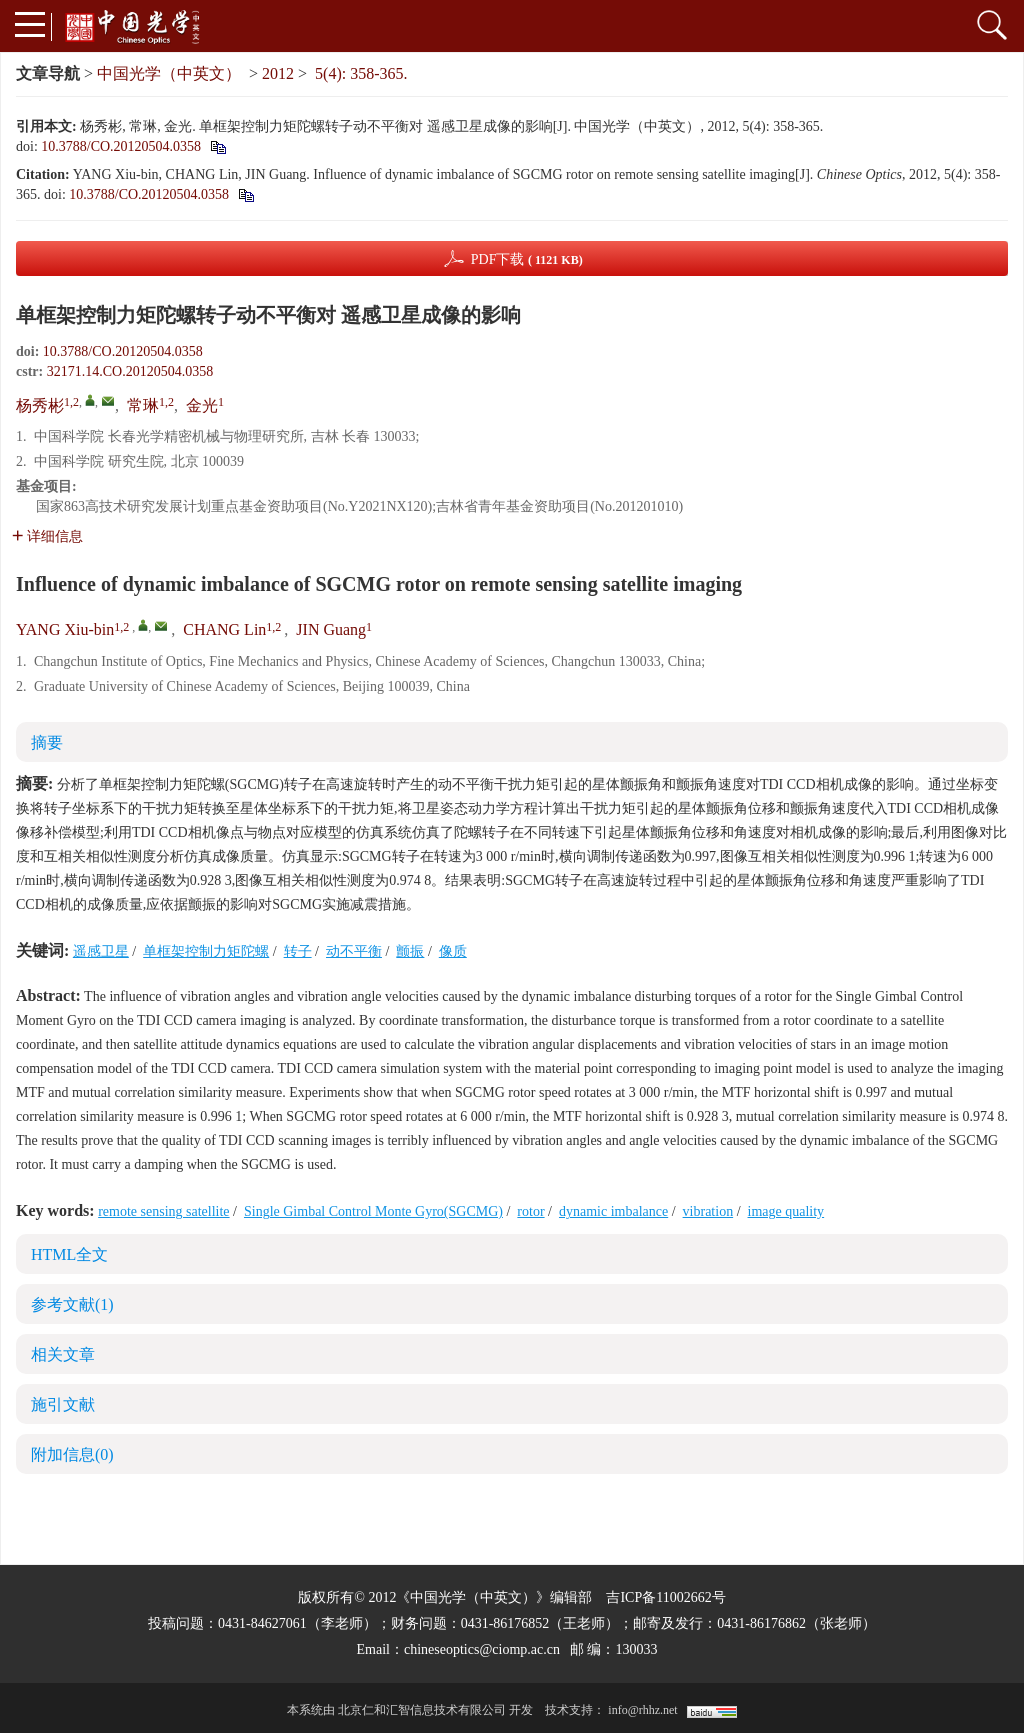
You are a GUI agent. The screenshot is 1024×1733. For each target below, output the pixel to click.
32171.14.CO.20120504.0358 (130, 371)
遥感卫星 (101, 951)
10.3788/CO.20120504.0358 (121, 146)
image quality (786, 1211)
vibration (708, 1211)
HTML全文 (69, 1254)
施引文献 (63, 1404)
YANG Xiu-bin (65, 629)
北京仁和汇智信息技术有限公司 (422, 1710)
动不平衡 (354, 951)
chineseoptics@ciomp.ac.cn (482, 1649)
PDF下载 (527, 259)
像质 (453, 951)
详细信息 (47, 536)
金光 (202, 405)
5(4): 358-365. (361, 73)
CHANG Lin (224, 629)
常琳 (143, 405)
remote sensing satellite (163, 1211)
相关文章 (63, 1354)
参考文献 (72, 1304)
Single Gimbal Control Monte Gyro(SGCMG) (373, 1211)
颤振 (410, 951)
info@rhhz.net (642, 1710)
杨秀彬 (40, 405)
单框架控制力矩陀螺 (206, 951)
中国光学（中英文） (169, 73)
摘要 (47, 742)
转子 (298, 951)
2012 (278, 73)
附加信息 (72, 1454)
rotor (530, 1211)
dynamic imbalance (613, 1211)
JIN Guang (331, 629)
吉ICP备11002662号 (665, 1597)
